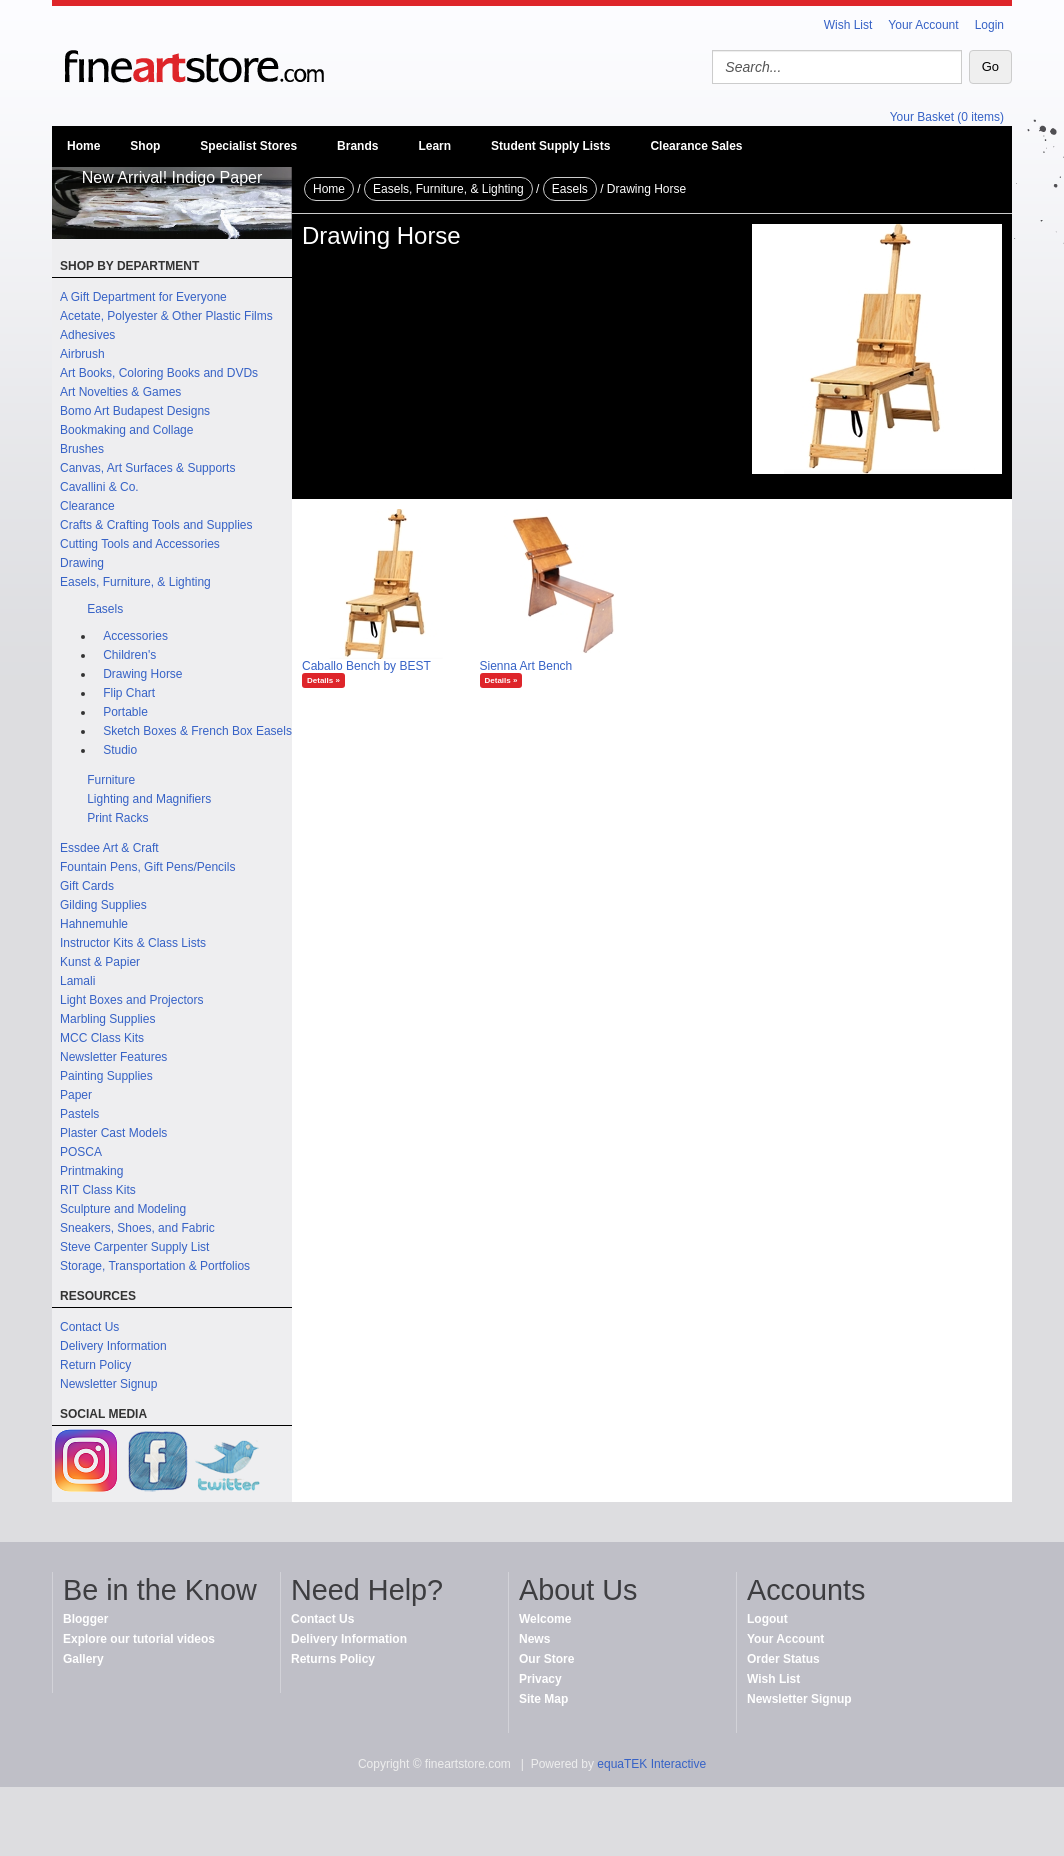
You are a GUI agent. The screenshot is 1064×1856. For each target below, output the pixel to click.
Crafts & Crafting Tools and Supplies (156, 525)
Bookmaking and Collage (126, 430)
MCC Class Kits (102, 1038)
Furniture (111, 780)
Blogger (85, 1619)
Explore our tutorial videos (139, 1639)
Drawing (82, 563)
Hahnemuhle (94, 924)
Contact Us (89, 1327)
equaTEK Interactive (651, 1764)
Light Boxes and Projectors (131, 1000)
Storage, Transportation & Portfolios (155, 1266)
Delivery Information (113, 1346)
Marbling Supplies (107, 1019)
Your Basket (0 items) (947, 117)
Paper (76, 1095)
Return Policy (95, 1365)
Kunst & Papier (100, 962)
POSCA (81, 1152)
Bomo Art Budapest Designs (135, 411)
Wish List (848, 25)
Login (989, 25)
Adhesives (87, 335)
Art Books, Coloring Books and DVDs (159, 373)
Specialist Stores (248, 146)
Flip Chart (129, 693)
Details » (323, 680)
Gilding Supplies (103, 905)
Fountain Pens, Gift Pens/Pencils (147, 867)
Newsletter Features (113, 1057)
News (534, 1639)
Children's (129, 655)
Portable (125, 712)
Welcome (545, 1619)
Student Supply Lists (550, 146)
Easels (105, 609)
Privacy (540, 1679)
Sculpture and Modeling (123, 1209)
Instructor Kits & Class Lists (133, 943)
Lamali (77, 981)
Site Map (543, 1699)
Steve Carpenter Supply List (134, 1247)
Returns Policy (333, 1659)
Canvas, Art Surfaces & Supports (147, 468)
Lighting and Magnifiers (149, 799)
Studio (120, 750)
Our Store (546, 1659)
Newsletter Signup (108, 1384)
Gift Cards (87, 886)
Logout (767, 1619)
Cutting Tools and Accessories (140, 544)
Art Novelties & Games (120, 392)
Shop (145, 146)
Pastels (79, 1114)
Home (83, 146)
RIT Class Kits (98, 1190)
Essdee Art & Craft (109, 848)
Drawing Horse (142, 674)
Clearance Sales (696, 146)
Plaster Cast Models (113, 1133)
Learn (434, 146)
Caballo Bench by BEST (366, 666)
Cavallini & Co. (99, 487)
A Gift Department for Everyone (143, 297)
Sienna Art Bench (526, 666)
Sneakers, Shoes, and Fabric (137, 1228)
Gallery (83, 1659)
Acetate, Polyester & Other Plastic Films (166, 316)
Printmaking (91, 1171)
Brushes (82, 449)
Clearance (87, 506)
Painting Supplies (106, 1076)
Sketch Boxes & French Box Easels (197, 731)
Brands (357, 146)
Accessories (135, 636)
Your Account (923, 25)
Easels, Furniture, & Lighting (135, 582)
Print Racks (117, 818)
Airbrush (82, 354)
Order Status (783, 1659)
